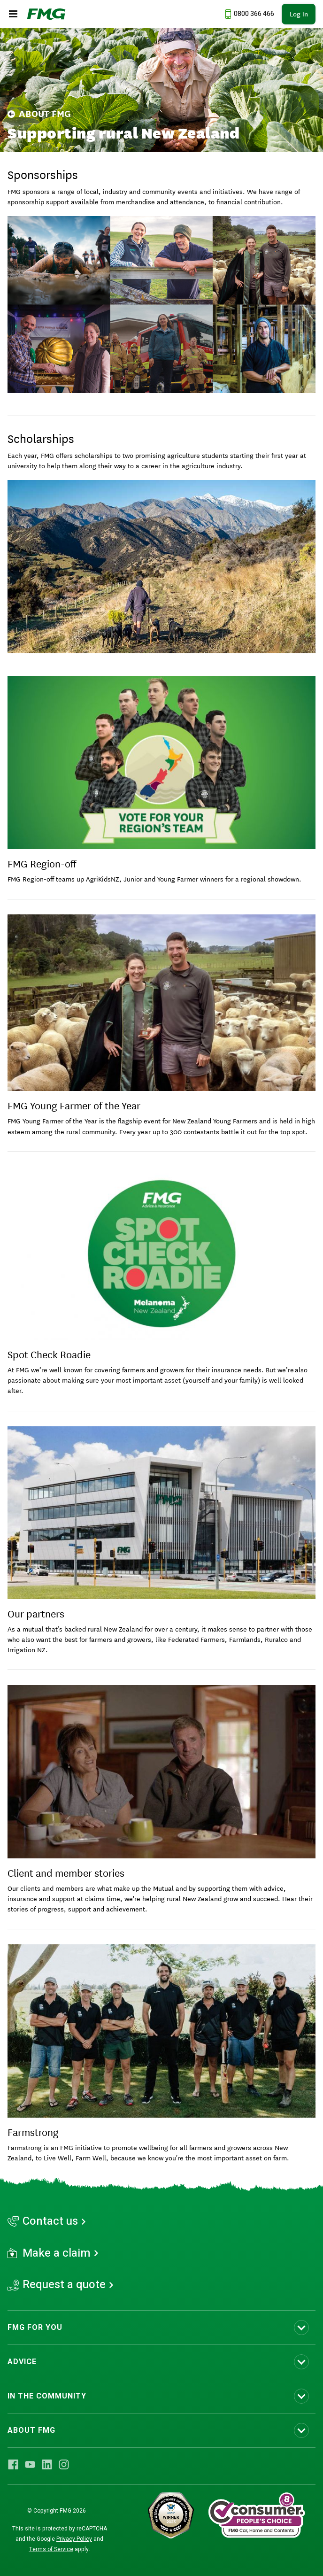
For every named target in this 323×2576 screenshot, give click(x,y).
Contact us (50, 2221)
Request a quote (64, 2284)
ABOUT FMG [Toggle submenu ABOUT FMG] (31, 2430)
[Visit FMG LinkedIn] (47, 2464)
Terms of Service (51, 2549)
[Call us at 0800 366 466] (248, 14)
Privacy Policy (74, 2539)
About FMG (39, 113)
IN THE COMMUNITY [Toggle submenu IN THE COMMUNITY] (47, 2396)
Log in (299, 14)
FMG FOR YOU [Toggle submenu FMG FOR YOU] (35, 2327)
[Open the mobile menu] (13, 14)
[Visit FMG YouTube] (30, 2464)
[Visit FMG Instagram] (63, 2464)
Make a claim (57, 2253)
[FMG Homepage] (46, 14)
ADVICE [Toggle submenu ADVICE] (22, 2361)
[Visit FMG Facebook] (13, 2464)
